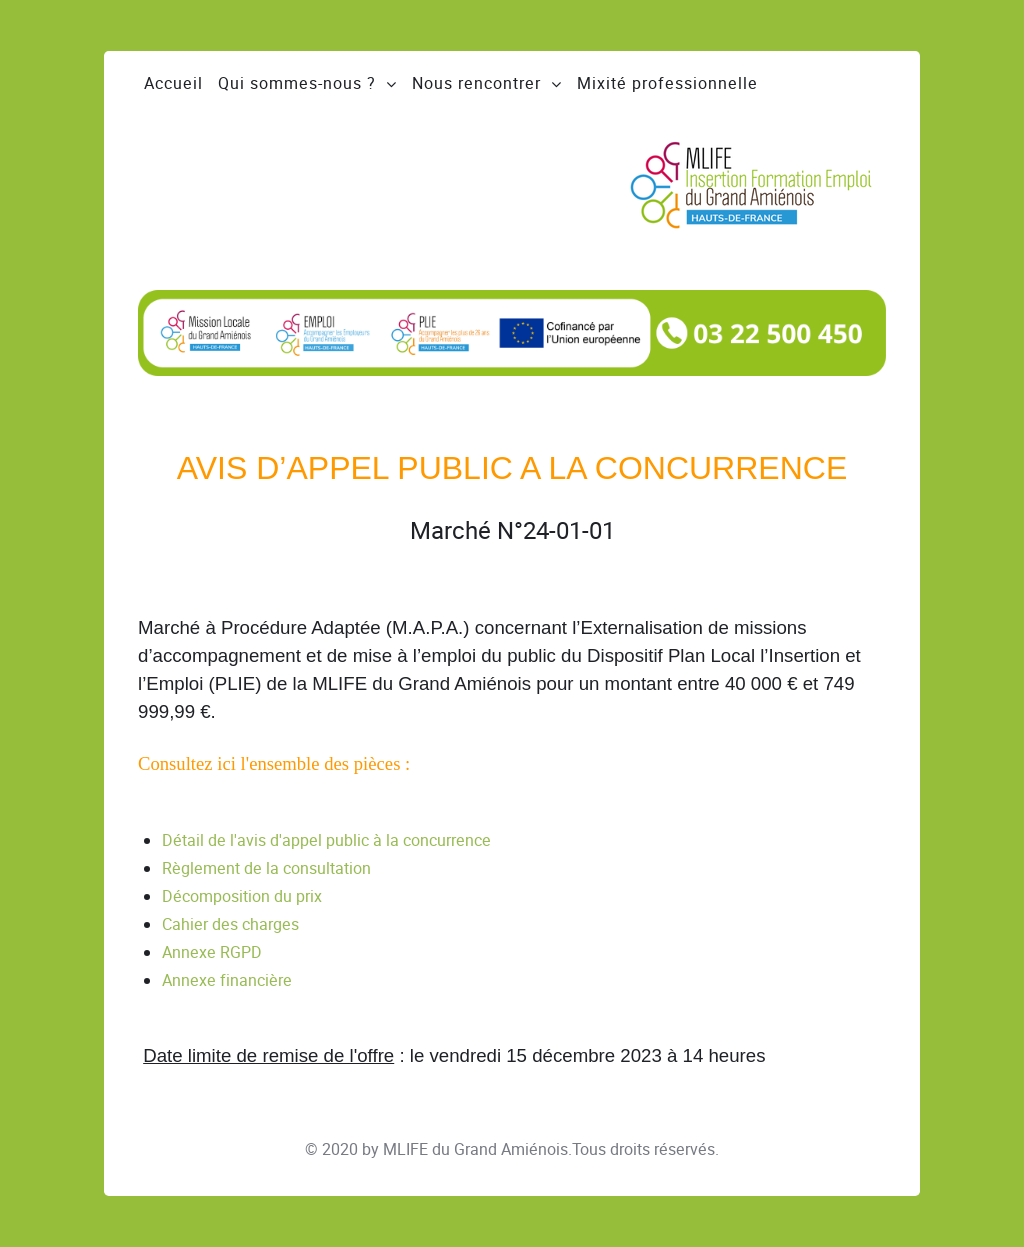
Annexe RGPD (212, 952)
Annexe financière (227, 980)
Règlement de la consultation (266, 868)
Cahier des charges (230, 924)
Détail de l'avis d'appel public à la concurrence (326, 840)
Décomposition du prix (242, 896)
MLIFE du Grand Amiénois (475, 1149)
